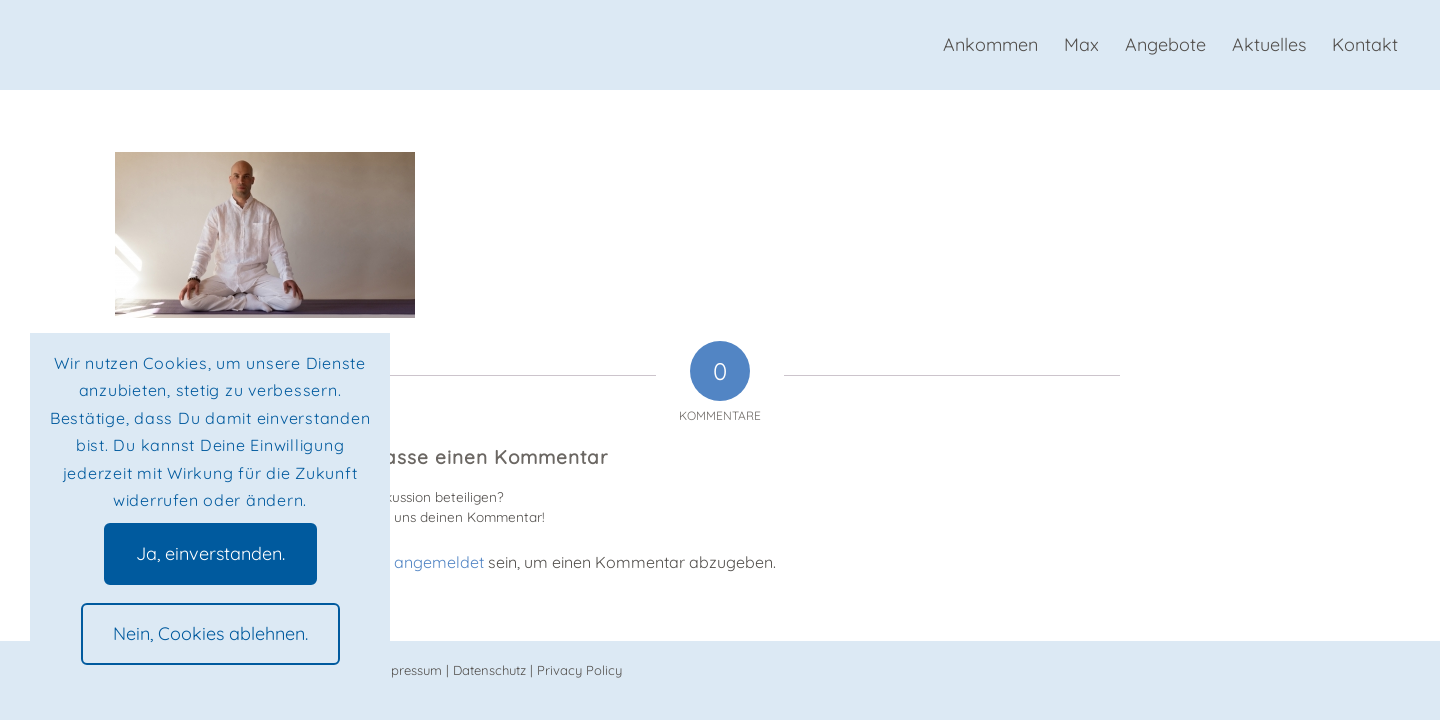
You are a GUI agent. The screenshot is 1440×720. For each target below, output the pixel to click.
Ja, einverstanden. (210, 553)
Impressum (409, 670)
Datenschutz (489, 670)
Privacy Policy (579, 670)
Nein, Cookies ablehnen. (210, 633)
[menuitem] (990, 45)
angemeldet (439, 562)
